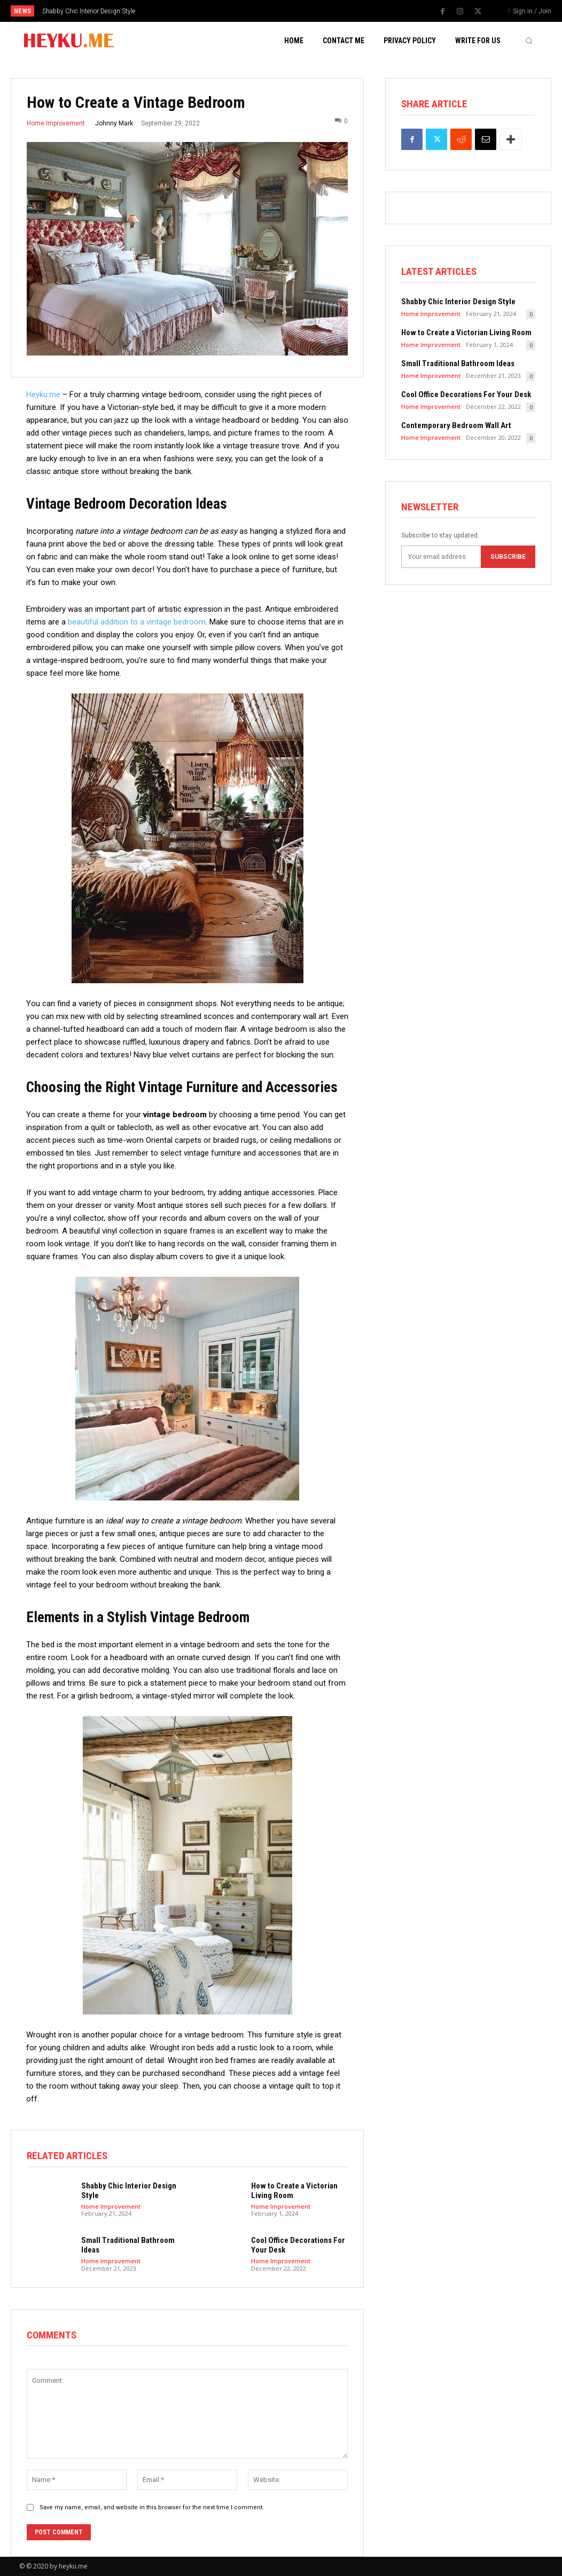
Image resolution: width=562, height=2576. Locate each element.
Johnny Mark (114, 123)
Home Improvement (56, 123)
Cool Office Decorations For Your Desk (466, 394)
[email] (441, 557)
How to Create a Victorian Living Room (466, 332)
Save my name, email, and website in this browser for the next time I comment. (152, 2507)
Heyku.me (43, 394)
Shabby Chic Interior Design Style (88, 11)
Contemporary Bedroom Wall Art (456, 425)
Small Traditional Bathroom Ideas (457, 363)
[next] (310, 11)
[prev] (293, 11)
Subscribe (508, 556)
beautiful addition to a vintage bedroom (137, 622)
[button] (529, 40)
